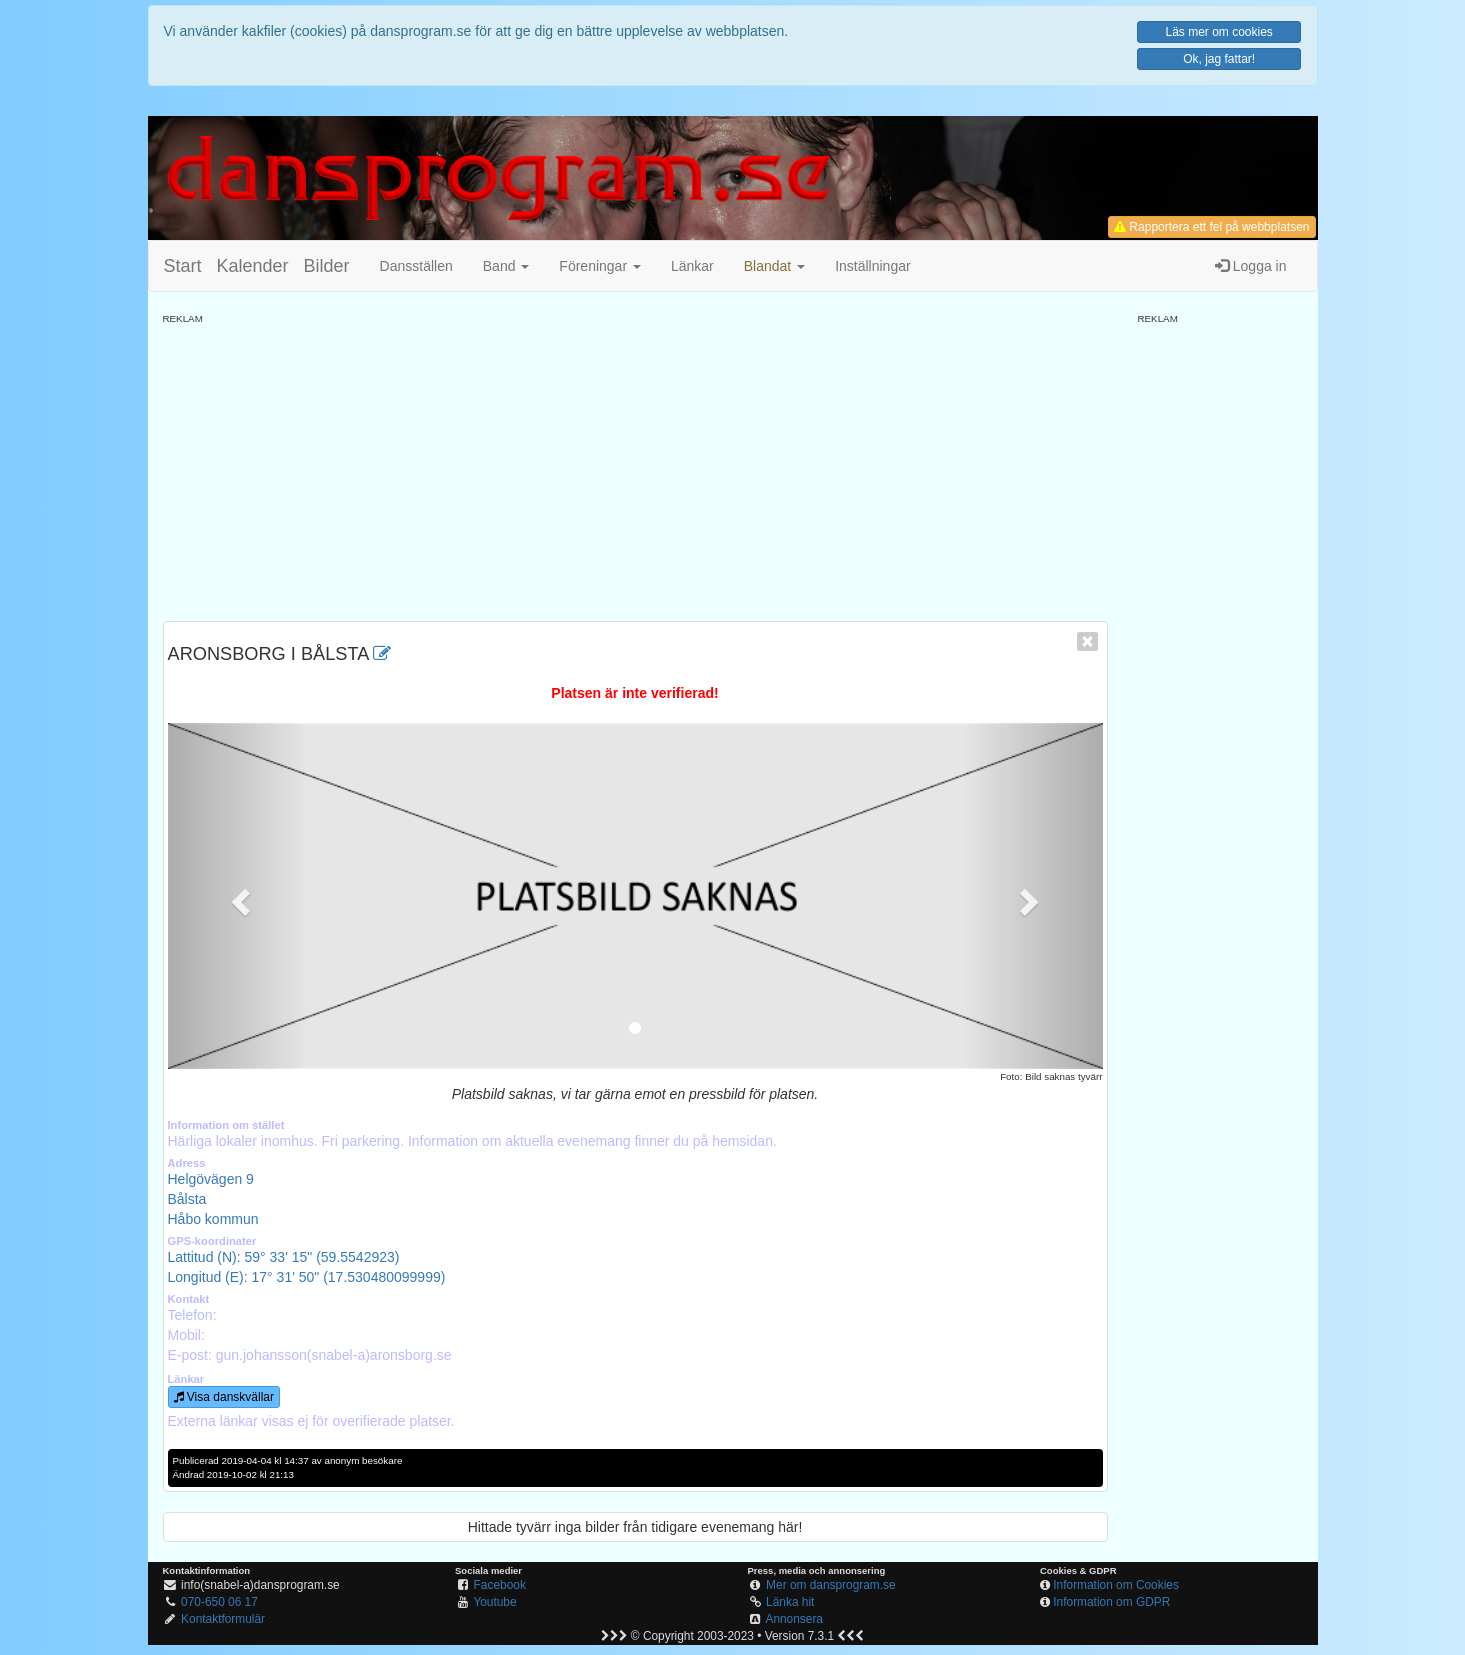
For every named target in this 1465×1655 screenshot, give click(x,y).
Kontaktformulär (223, 1619)
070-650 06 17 (219, 1602)
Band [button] (506, 266)
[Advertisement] (635, 466)
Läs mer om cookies (1218, 32)
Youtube (494, 1602)
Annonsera (794, 1619)
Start (183, 266)
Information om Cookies (1116, 1585)
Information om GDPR (1111, 1602)
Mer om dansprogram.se (831, 1585)
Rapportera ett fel (1211, 227)
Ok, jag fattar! (1219, 59)
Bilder (327, 266)
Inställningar (873, 266)
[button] (774, 266)
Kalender (253, 266)
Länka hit (790, 1602)
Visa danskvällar (224, 1397)
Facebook (500, 1585)
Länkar (692, 266)
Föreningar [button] (600, 266)
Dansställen (416, 266)
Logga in (1251, 266)
